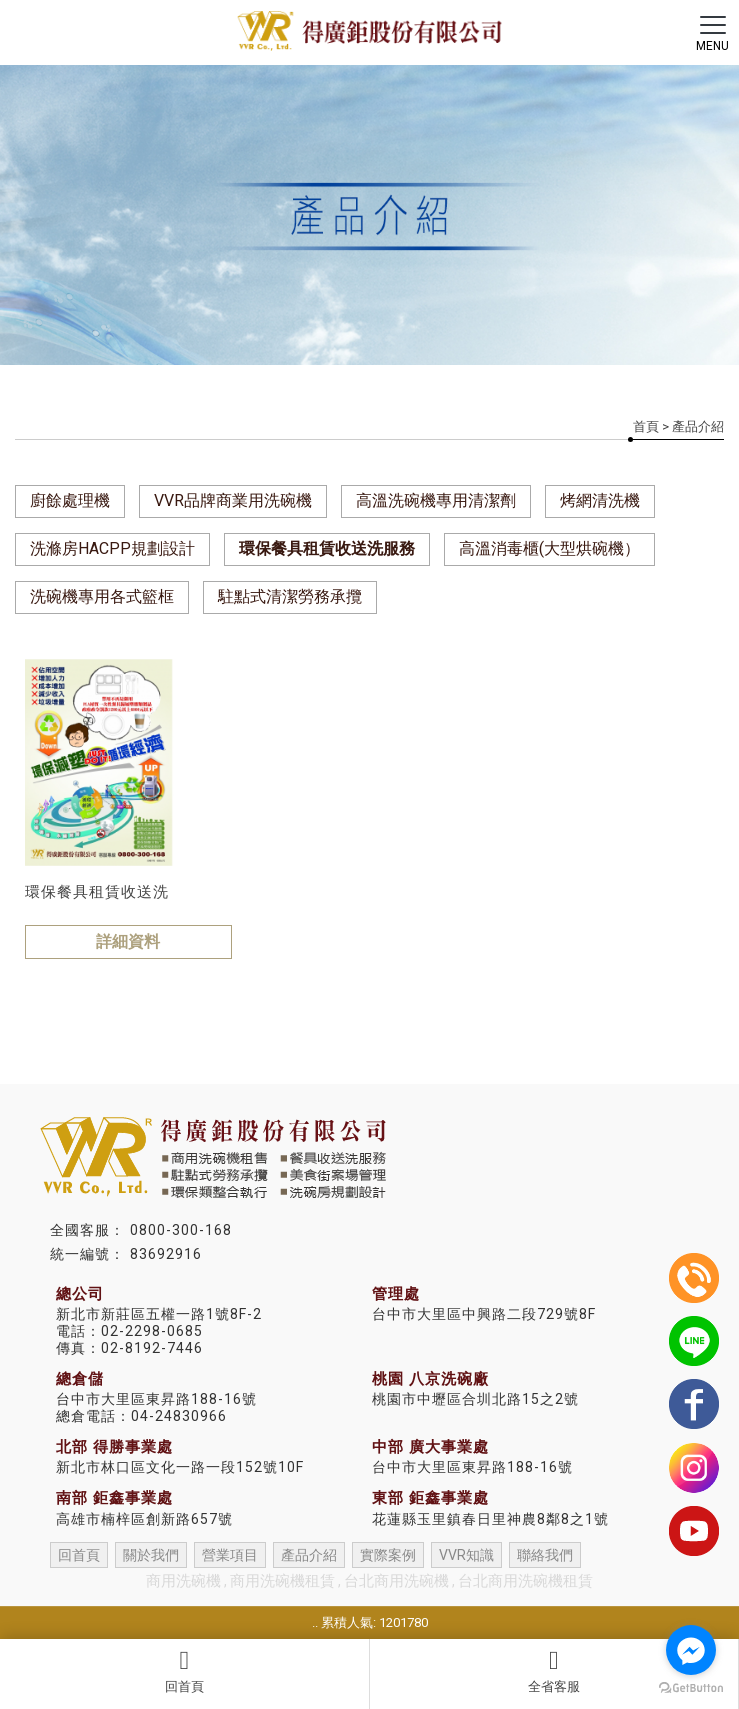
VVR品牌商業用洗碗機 (233, 500)
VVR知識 (466, 1555)
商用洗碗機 (183, 1581)
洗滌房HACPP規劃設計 (112, 548)
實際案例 (388, 1555)
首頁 (646, 426)
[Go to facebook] (691, 1650)
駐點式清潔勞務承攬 (290, 596)
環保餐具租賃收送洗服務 (327, 548)
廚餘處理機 (70, 500)
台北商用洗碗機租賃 (525, 1581)
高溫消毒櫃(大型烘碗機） (549, 548)
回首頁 (184, 1671)
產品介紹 (309, 1555)
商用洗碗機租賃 (282, 1581)
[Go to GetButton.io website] (691, 1688)
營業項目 (230, 1555)
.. (315, 1622)
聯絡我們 (545, 1555)
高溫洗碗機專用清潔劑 (436, 500)
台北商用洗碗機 (396, 1581)
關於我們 (151, 1555)
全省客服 (554, 1671)
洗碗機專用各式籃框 (102, 596)
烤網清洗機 (600, 500)
